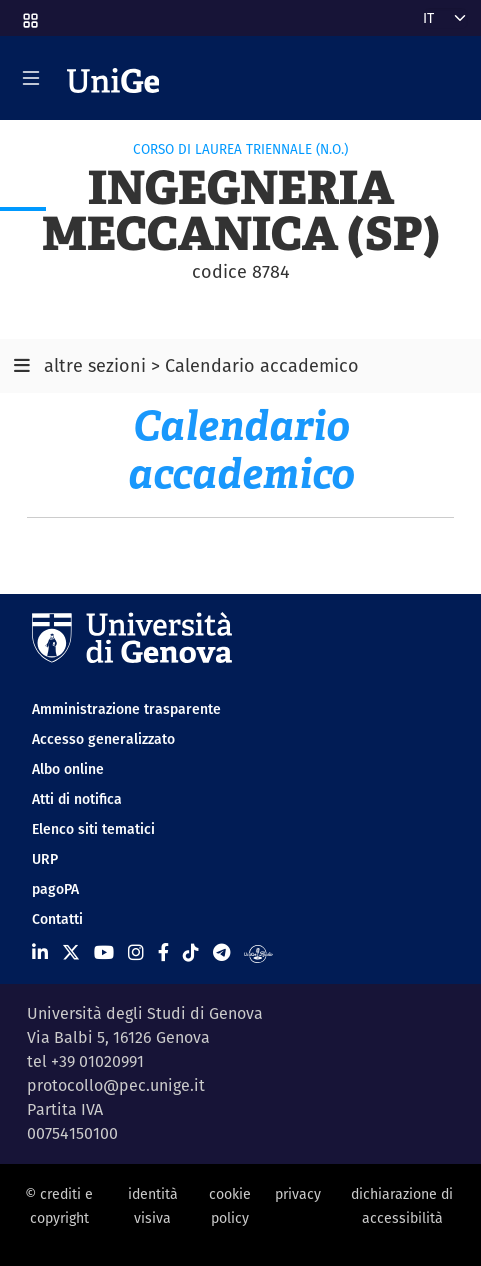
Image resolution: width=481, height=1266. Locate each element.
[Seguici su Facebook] (163, 952)
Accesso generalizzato (103, 739)
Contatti (57, 919)
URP (45, 859)
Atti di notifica (77, 799)
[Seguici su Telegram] (221, 952)
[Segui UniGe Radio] (258, 952)
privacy (298, 1194)
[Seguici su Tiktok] (191, 952)
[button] (29, 14)
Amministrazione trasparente (126, 709)
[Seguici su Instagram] (136, 952)
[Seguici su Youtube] (104, 952)
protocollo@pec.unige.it (116, 1085)
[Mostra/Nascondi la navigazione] (31, 78)
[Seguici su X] (71, 952)
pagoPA (55, 889)
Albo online (68, 769)
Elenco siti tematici (93, 829)
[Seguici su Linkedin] (40, 952)
